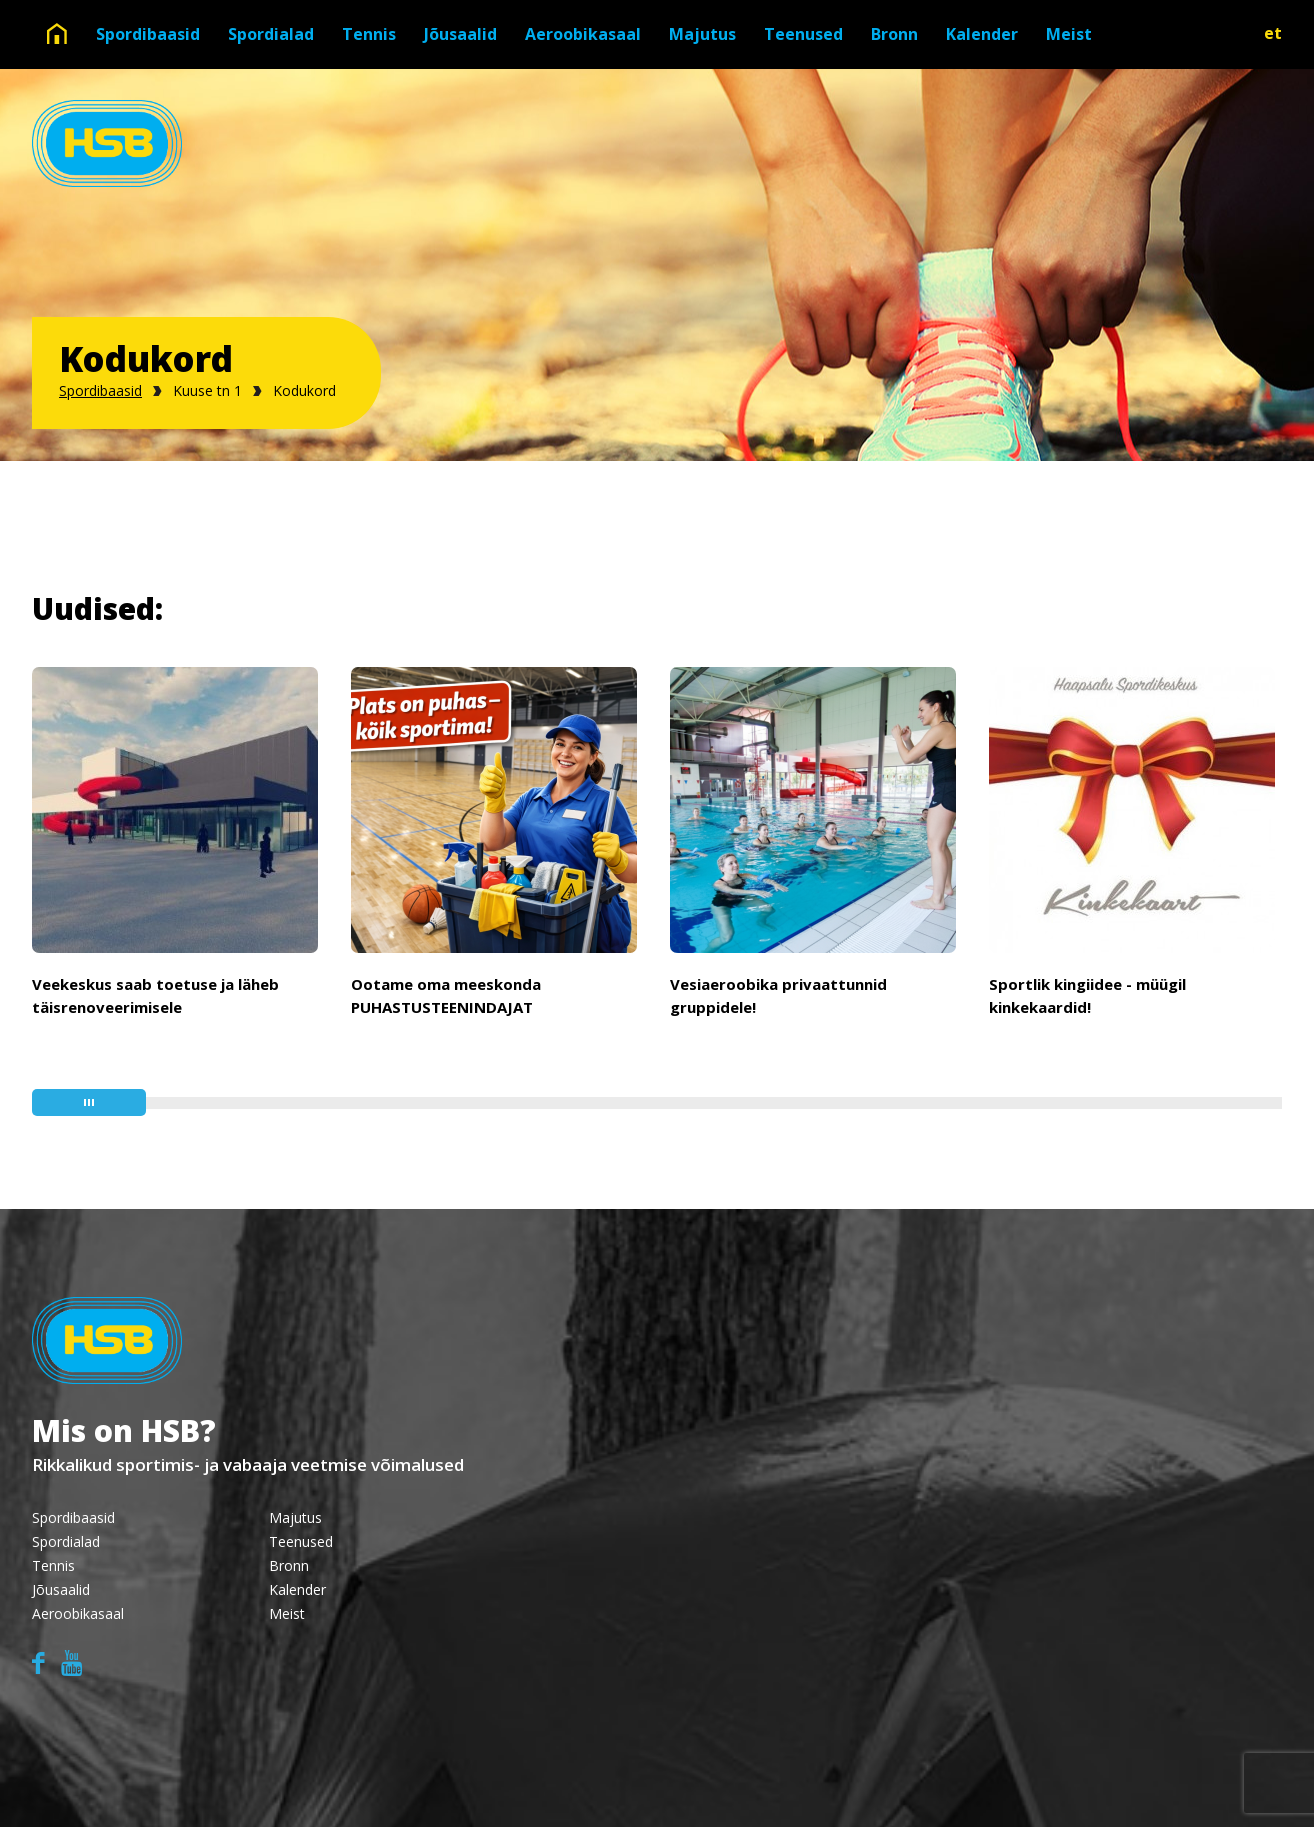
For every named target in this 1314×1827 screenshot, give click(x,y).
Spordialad (271, 34)
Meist (1069, 34)
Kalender (982, 34)
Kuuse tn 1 (207, 390)
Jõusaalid (460, 34)
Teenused (803, 34)
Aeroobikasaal (583, 34)
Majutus (702, 34)
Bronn (894, 34)
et (1273, 33)
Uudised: (97, 608)
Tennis (369, 34)
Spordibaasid (148, 34)
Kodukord (304, 390)
